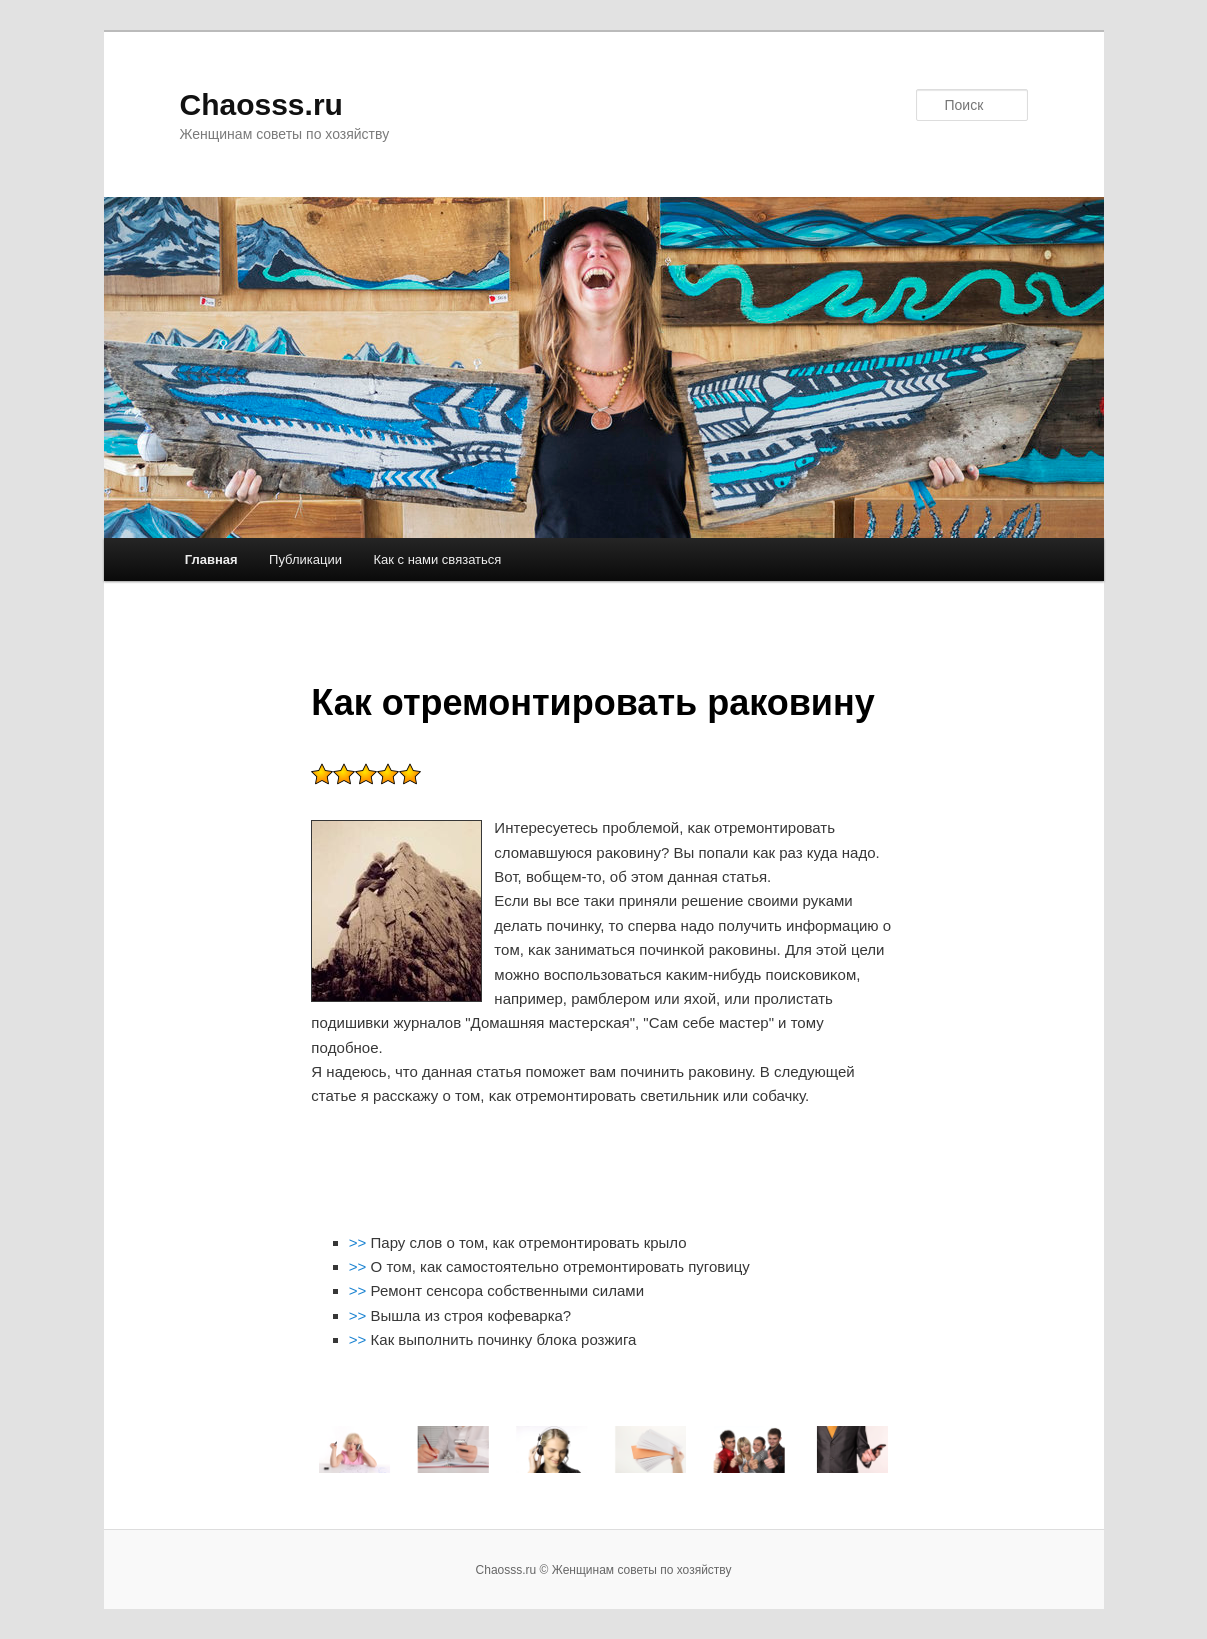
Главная (211, 559)
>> (360, 1242)
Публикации (305, 559)
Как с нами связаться (437, 559)
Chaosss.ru (261, 104)
